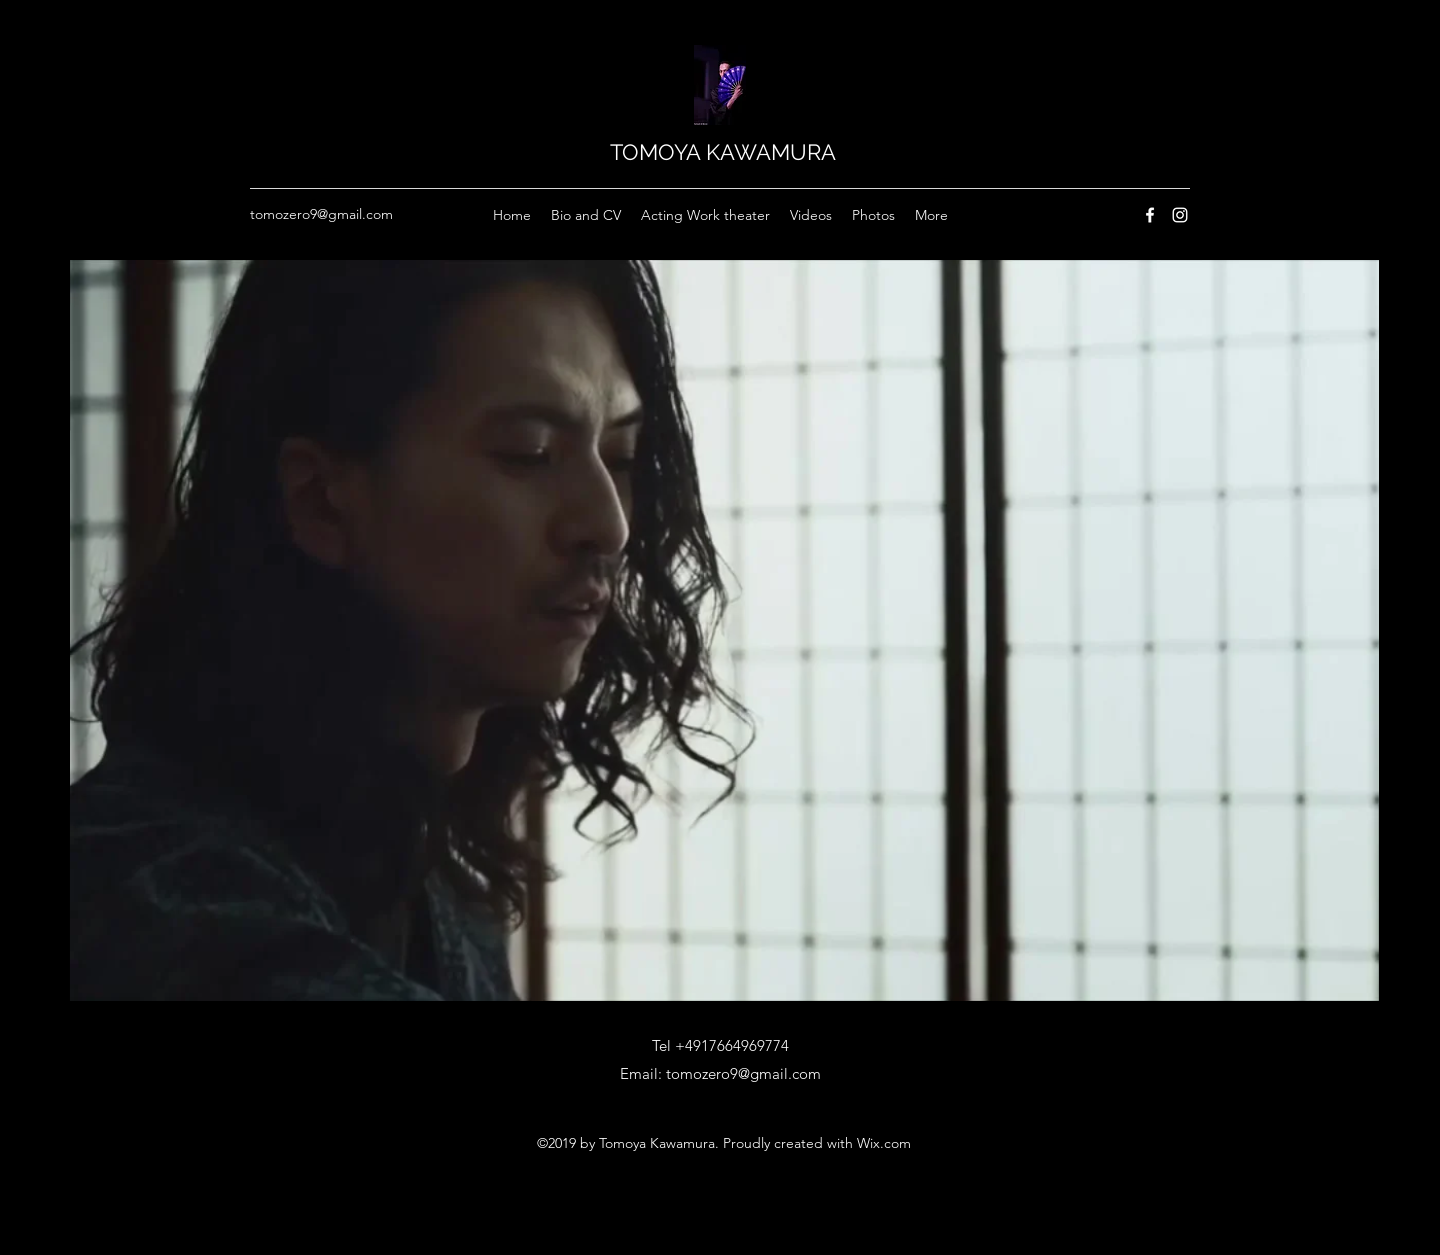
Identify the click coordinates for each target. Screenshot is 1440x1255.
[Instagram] (1180, 215)
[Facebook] (1150, 215)
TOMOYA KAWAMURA (723, 152)
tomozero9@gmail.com (321, 214)
